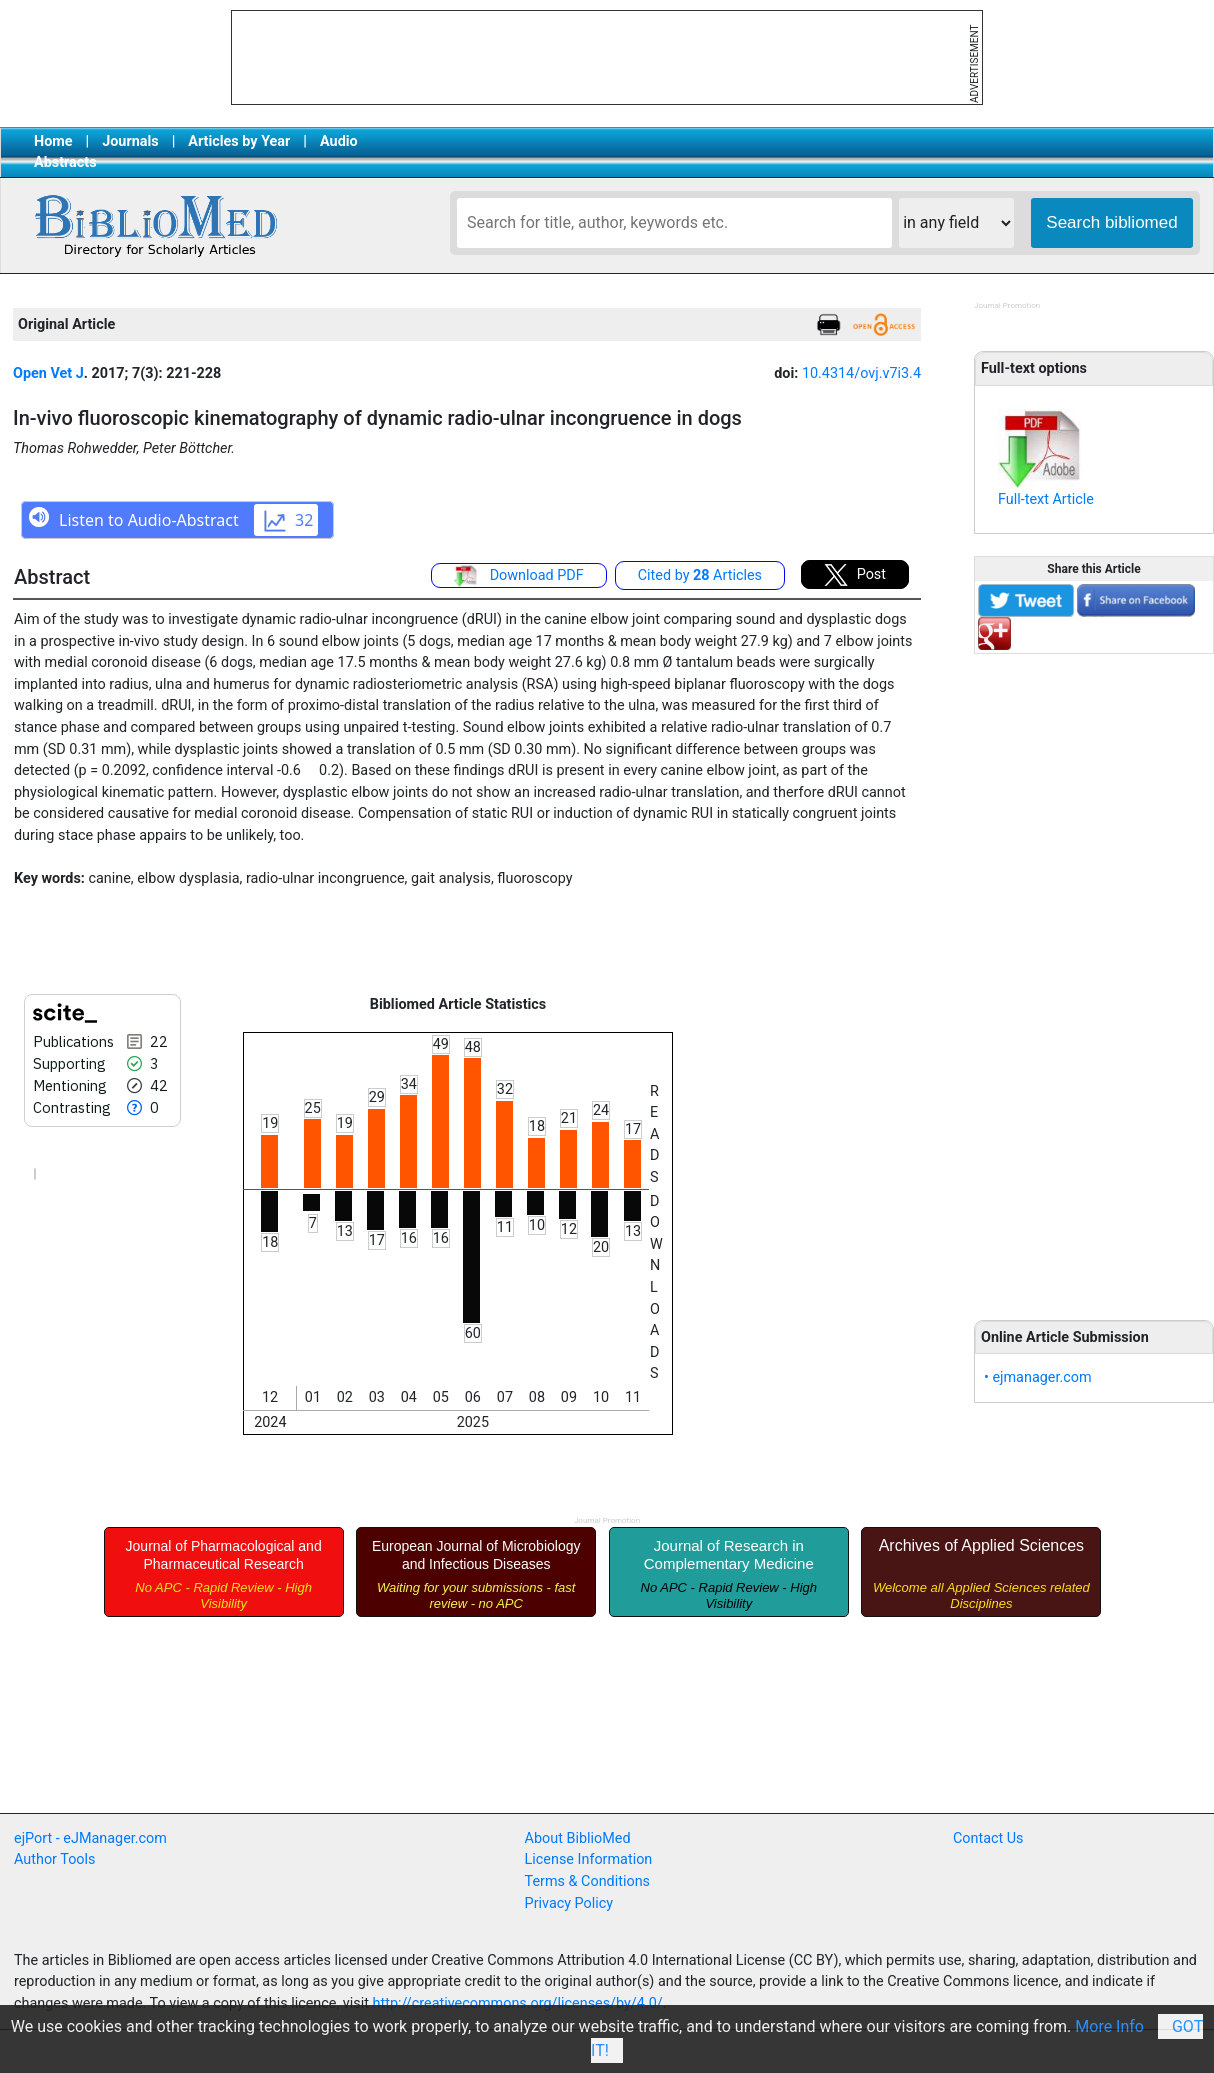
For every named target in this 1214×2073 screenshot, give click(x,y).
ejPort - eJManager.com (90, 1838)
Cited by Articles (700, 575)
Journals (130, 141)
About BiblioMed (578, 1838)
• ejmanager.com (1038, 1377)
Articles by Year (239, 141)
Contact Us (988, 1838)
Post (855, 575)
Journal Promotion (1007, 305)
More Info (1109, 2026)
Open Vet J (48, 373)
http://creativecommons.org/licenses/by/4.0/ (518, 2003)
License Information (589, 1859)
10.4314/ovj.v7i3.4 (861, 373)
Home (53, 141)
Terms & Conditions (587, 1881)
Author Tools (54, 1859)
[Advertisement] (1094, 975)
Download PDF (519, 576)
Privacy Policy (569, 1903)
